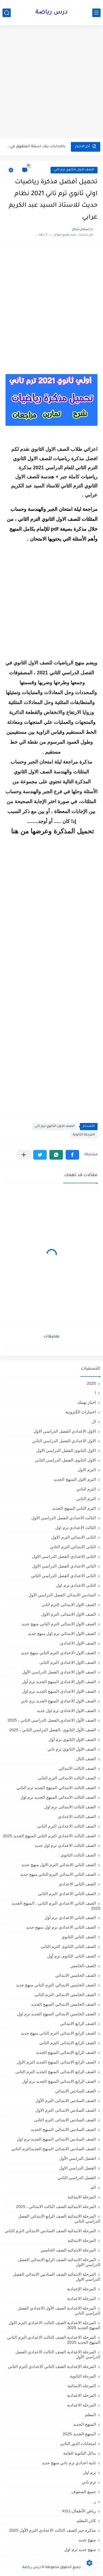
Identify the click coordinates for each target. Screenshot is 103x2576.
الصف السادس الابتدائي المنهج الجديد (63, 2129)
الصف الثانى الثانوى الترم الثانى (68, 1946)
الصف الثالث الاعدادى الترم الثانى (66, 1826)
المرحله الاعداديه (81, 2405)
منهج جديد (87, 2539)
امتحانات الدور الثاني (78, 2443)
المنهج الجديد (84, 2424)
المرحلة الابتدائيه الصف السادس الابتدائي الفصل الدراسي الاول (56, 2276)
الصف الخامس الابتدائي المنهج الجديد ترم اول (56, 2013)
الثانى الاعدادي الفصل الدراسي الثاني (63, 1575)
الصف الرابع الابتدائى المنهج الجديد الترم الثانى (55, 2071)
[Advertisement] (51, 82)
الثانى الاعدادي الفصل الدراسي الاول (64, 1556)
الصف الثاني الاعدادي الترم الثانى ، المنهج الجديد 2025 (56, 1905)
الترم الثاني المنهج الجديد (74, 1508)
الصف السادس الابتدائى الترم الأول (65, 2100)
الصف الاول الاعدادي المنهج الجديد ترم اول (59, 1691)
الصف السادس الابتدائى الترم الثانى (65, 2119)
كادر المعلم (86, 2520)
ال (94, 1421)
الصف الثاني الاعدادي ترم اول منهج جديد (61, 1927)
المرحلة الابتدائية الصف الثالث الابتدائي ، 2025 (56, 2206)
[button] (72, 1155)
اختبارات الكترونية (80, 1412)
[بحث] (6, 13)
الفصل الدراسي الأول (77, 2158)
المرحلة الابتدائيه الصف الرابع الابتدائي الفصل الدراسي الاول (59, 2262)
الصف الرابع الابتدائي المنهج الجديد (66, 2052)
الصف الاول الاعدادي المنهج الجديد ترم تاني (58, 1701)
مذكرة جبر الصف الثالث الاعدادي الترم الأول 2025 (52, 2530)
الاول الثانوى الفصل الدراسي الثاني (65, 1460)
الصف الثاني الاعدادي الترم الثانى (67, 1893)
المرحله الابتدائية (82, 2385)
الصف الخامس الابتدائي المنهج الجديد (63, 2004)
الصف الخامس (83, 1965)
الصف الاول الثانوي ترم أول (72, 1739)
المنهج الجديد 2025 (79, 2433)
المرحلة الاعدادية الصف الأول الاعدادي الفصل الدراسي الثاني (59, 2310)
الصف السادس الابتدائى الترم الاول (65, 2110)
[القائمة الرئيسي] (96, 13)
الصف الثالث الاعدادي (77, 1816)
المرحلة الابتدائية (82, 2197)
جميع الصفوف (83, 2491)
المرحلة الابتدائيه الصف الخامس (68, 2250)
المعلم (90, 2414)
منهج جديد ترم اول (80, 2549)
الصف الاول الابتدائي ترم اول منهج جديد (62, 1633)
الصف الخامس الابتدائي (75, 1975)
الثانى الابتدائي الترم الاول (73, 1537)
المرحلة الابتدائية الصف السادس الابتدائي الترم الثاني (50, 2230)
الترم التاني (86, 1489)
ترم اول (89, 2472)
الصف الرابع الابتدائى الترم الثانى (67, 2042)
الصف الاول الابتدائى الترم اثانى (68, 1604)
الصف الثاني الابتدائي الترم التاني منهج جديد (58, 1874)
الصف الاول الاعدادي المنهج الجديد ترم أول (59, 1681)
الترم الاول (87, 1469)
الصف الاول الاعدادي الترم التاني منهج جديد (58, 1652)
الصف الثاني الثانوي (79, 1936)
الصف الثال (86, 1758)
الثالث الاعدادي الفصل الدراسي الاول (63, 1517)
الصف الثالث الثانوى (78, 1855)
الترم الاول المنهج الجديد (75, 1479)
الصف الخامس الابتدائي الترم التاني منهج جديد (56, 1985)
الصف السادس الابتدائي (75, 2091)
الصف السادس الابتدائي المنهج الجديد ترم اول (56, 2139)
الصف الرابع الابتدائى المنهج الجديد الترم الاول (56, 2062)
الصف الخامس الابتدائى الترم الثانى (65, 1994)
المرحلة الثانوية (84, 1135)
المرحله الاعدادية (81, 2395)
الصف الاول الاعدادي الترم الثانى (67, 1662)
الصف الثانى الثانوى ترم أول (71, 1956)
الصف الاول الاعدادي (78, 1643)
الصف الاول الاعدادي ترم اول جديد (66, 1710)
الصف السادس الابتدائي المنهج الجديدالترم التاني (53, 2148)
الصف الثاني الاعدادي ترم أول (70, 1917)
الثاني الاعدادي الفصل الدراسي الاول (64, 1566)
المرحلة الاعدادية (81, 2298)
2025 (91, 1383)
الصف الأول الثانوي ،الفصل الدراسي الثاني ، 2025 (52, 1729)
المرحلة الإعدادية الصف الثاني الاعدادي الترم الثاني (52, 2366)
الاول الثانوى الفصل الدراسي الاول (66, 1450)
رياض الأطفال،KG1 (79, 2511)
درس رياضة (51, 12)
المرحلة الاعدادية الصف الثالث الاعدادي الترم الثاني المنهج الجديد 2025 (53, 2340)
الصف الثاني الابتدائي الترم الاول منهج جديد (58, 1864)
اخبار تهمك (86, 1402)
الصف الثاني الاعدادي (77, 1884)
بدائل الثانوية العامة (79, 2453)
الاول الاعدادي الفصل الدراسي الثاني (64, 1440)
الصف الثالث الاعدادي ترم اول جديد (65, 1845)
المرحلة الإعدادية (81, 2288)
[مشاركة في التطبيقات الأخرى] (23, 1155)
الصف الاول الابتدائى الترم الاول (68, 1614)
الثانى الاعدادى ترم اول (76, 1585)
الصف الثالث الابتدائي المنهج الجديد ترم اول (58, 1797)
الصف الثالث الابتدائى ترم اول (70, 1806)
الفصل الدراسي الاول (77, 2168)
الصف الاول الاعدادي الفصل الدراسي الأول (59, 1672)
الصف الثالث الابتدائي (77, 1768)
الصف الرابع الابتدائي (78, 2023)
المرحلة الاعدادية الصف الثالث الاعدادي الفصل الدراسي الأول (57, 2354)
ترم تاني (89, 2482)
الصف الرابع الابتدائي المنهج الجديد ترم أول (59, 2081)
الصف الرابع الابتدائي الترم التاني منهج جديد (58, 2033)
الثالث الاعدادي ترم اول (75, 1527)
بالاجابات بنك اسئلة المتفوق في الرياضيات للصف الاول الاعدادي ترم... (35, 147)
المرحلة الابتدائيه (82, 2240)
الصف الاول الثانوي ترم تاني (74, 170)
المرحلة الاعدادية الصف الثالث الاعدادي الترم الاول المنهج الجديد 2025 (54, 2325)
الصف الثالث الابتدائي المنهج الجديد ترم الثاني (56, 1787)
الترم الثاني (86, 1498)
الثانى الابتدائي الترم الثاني (73, 1546)
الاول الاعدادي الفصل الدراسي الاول (65, 1431)
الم (93, 2187)
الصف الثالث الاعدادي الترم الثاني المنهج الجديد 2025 (49, 1835)
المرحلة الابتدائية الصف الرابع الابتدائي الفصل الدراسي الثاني (59, 2218)
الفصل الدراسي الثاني (77, 2177)
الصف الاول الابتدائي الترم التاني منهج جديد (58, 1623)
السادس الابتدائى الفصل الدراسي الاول (62, 1595)
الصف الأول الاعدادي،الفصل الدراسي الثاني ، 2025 (52, 1720)
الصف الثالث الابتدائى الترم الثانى (67, 1778)
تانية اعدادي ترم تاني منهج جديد (69, 2462)
